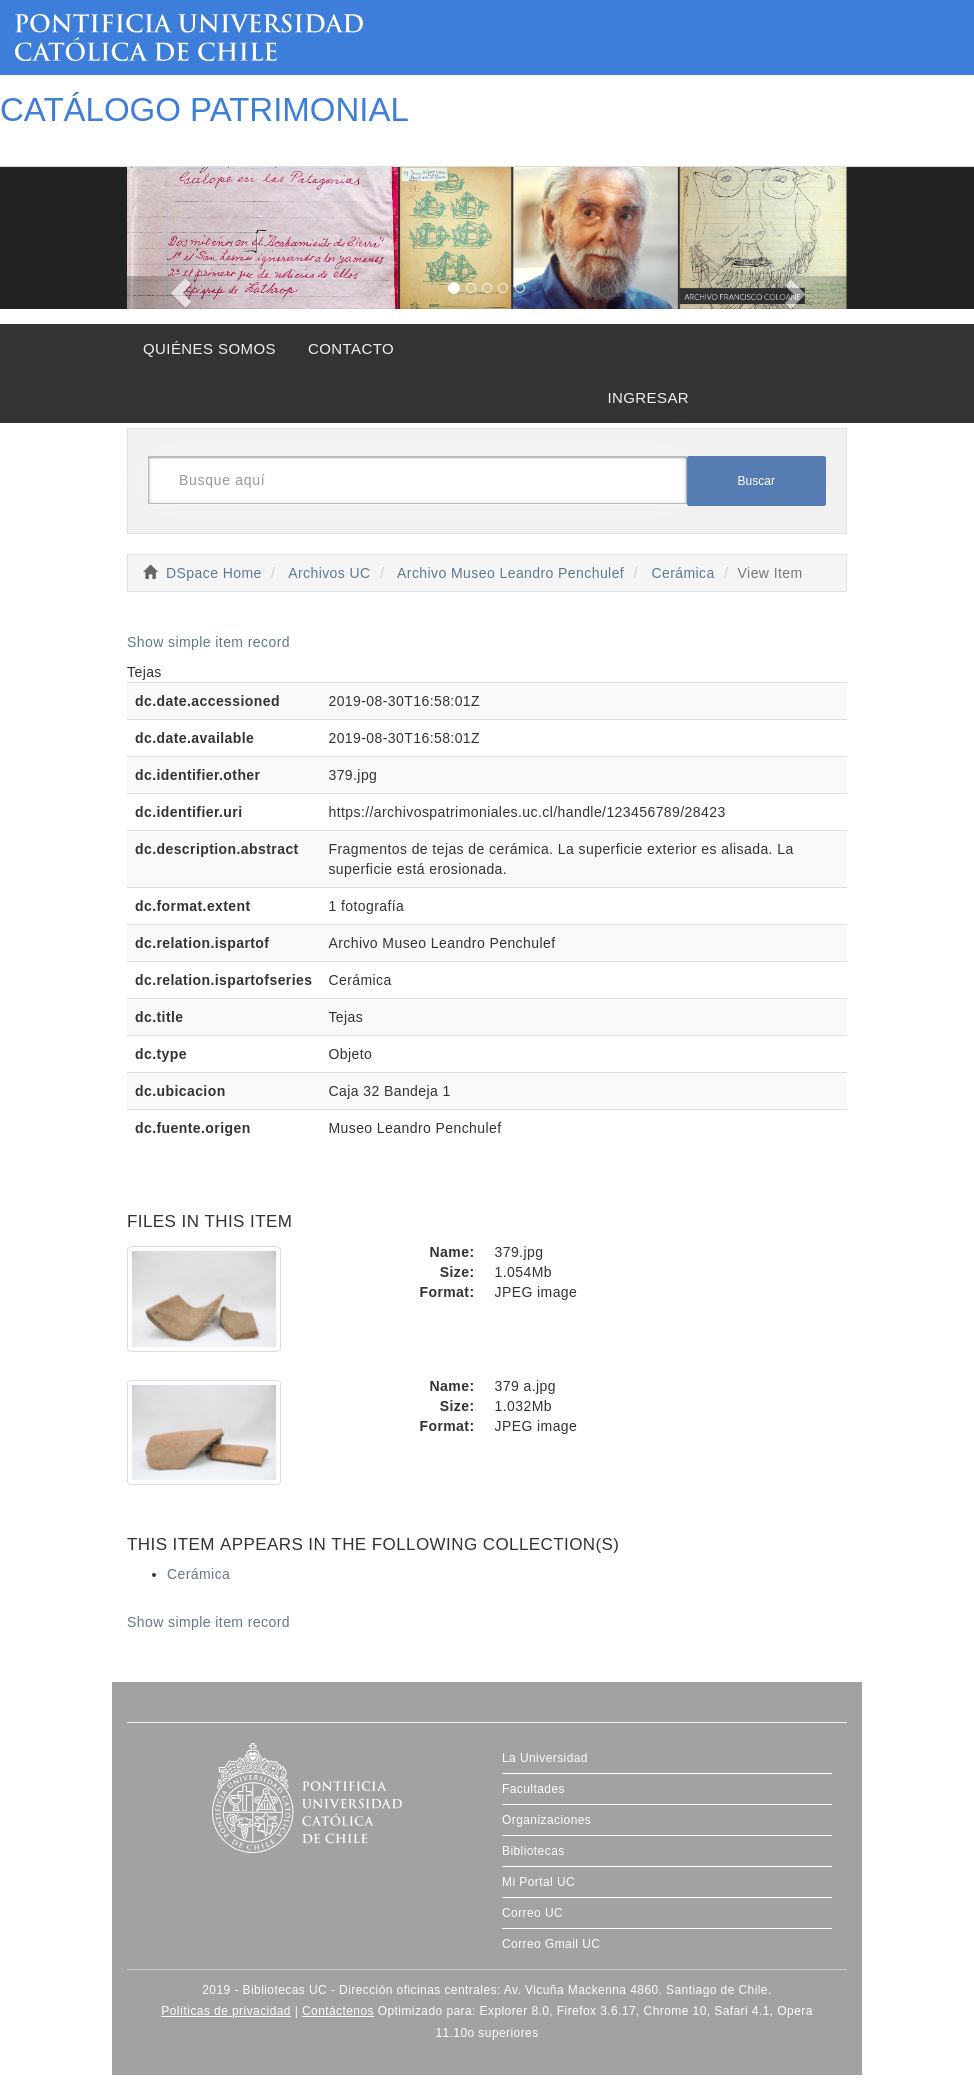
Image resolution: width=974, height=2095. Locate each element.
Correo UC (532, 1913)
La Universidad (545, 1758)
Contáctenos (338, 2011)
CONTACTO (351, 348)
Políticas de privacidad (226, 2011)
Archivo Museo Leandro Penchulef (510, 573)
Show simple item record (208, 642)
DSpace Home (214, 573)
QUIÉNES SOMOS (209, 348)
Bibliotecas (533, 1851)
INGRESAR (648, 397)
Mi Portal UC (538, 1882)
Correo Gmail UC (551, 1944)
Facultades (533, 1789)
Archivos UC (329, 573)
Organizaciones (546, 1820)
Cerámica (682, 573)
